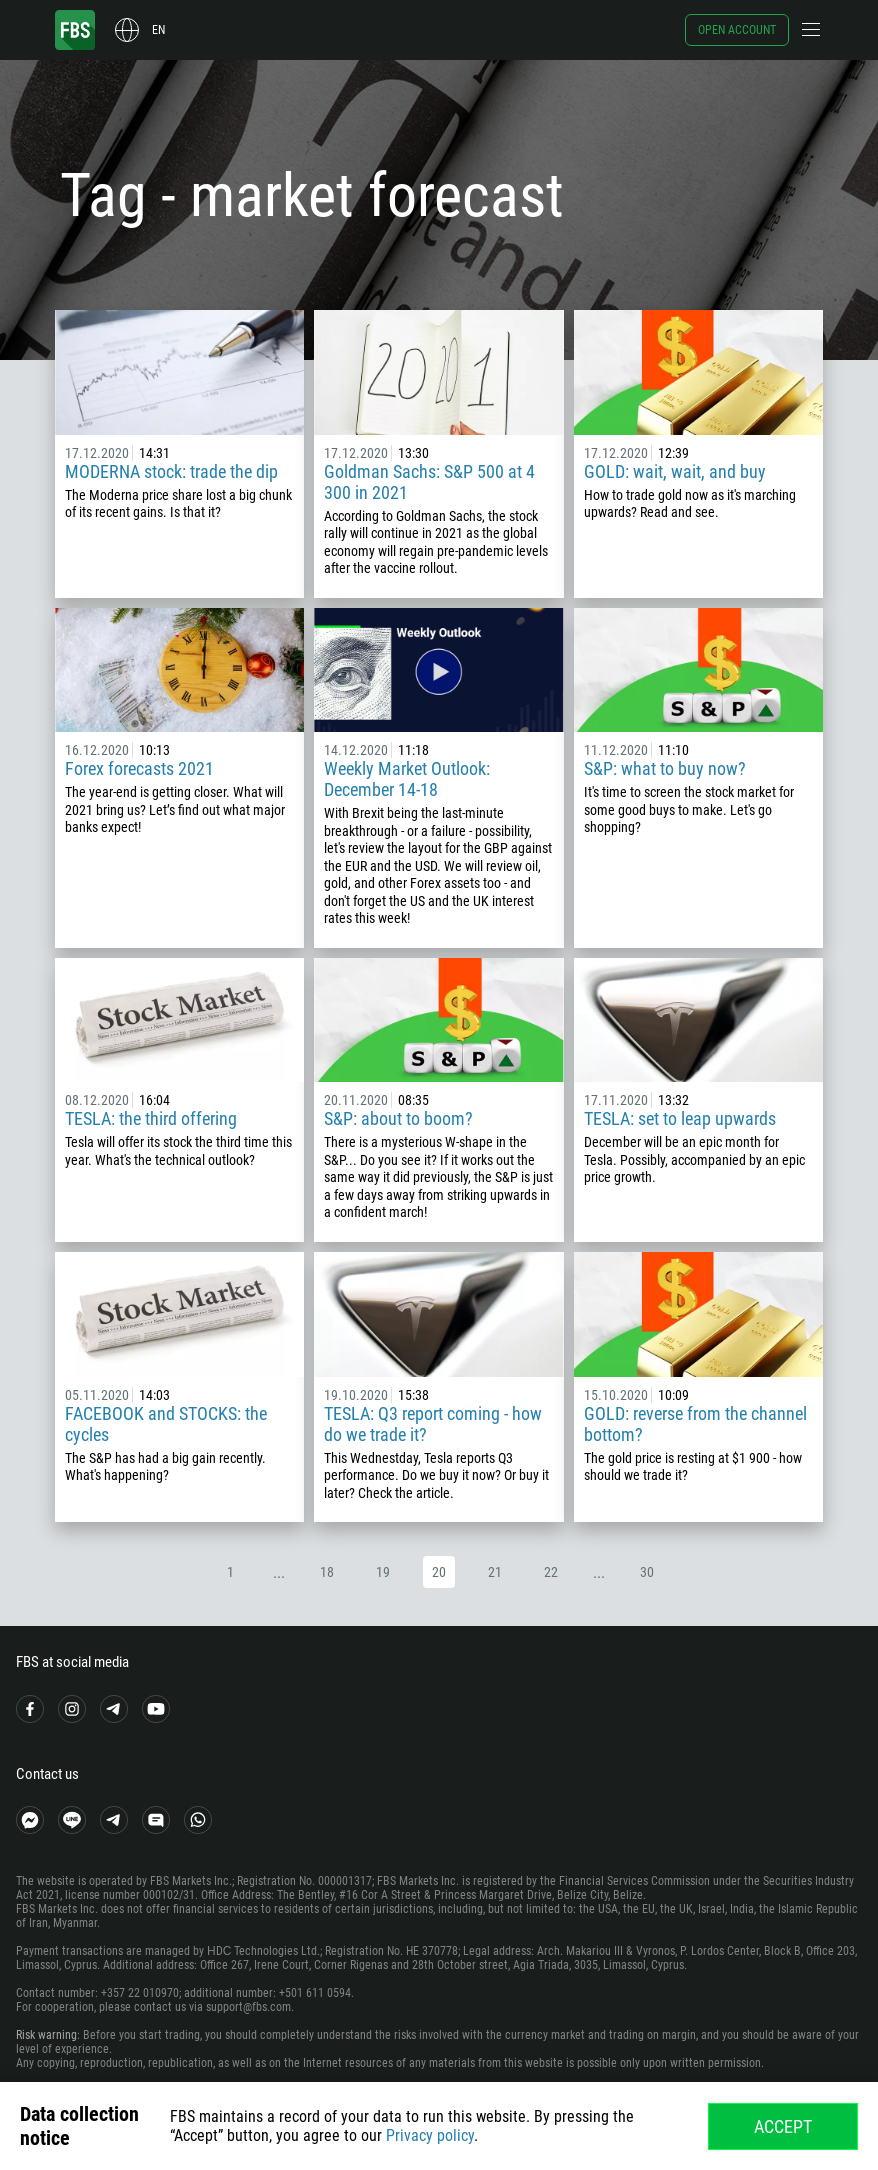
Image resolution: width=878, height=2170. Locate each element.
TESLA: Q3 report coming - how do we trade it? (433, 1424)
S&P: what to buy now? (665, 768)
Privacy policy (430, 2135)
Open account (737, 30)
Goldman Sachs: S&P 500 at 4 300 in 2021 (429, 482)
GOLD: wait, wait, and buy (675, 471)
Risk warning (46, 2035)
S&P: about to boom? (398, 1118)
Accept (783, 2126)
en (158, 30)
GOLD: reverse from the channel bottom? (695, 1424)
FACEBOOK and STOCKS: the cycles (166, 1424)
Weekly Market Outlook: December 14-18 (407, 779)
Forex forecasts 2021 (139, 768)
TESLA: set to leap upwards (680, 1118)
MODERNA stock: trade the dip (171, 471)
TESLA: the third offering (151, 1118)
